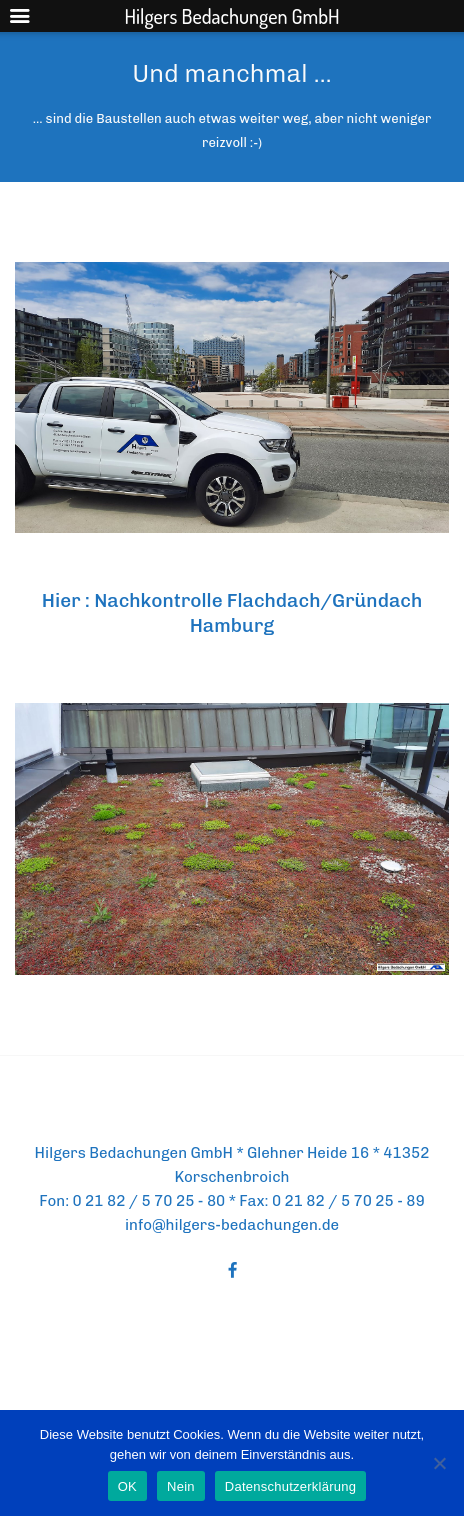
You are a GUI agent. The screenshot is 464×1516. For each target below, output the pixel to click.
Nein (181, 1486)
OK (127, 1486)
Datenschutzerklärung (290, 1486)
